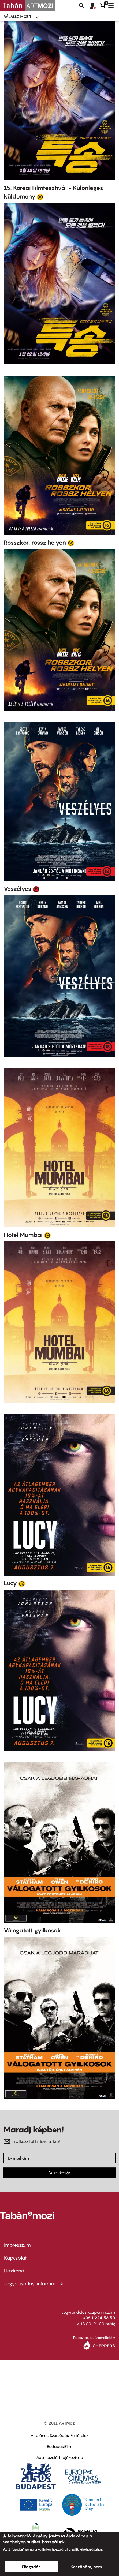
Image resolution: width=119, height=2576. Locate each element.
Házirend (14, 2271)
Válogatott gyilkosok (32, 1930)
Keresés (81, 5)
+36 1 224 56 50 (99, 2317)
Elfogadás (31, 2566)
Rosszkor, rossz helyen (35, 542)
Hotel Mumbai (23, 1234)
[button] (95, 5)
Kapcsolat (15, 2258)
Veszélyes (17, 888)
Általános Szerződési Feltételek (60, 2435)
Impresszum (17, 2245)
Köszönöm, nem (86, 2566)
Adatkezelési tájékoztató (59, 2457)
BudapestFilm (59, 2446)
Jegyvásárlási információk (34, 2283)
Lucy (10, 1583)
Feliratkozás (59, 2172)
